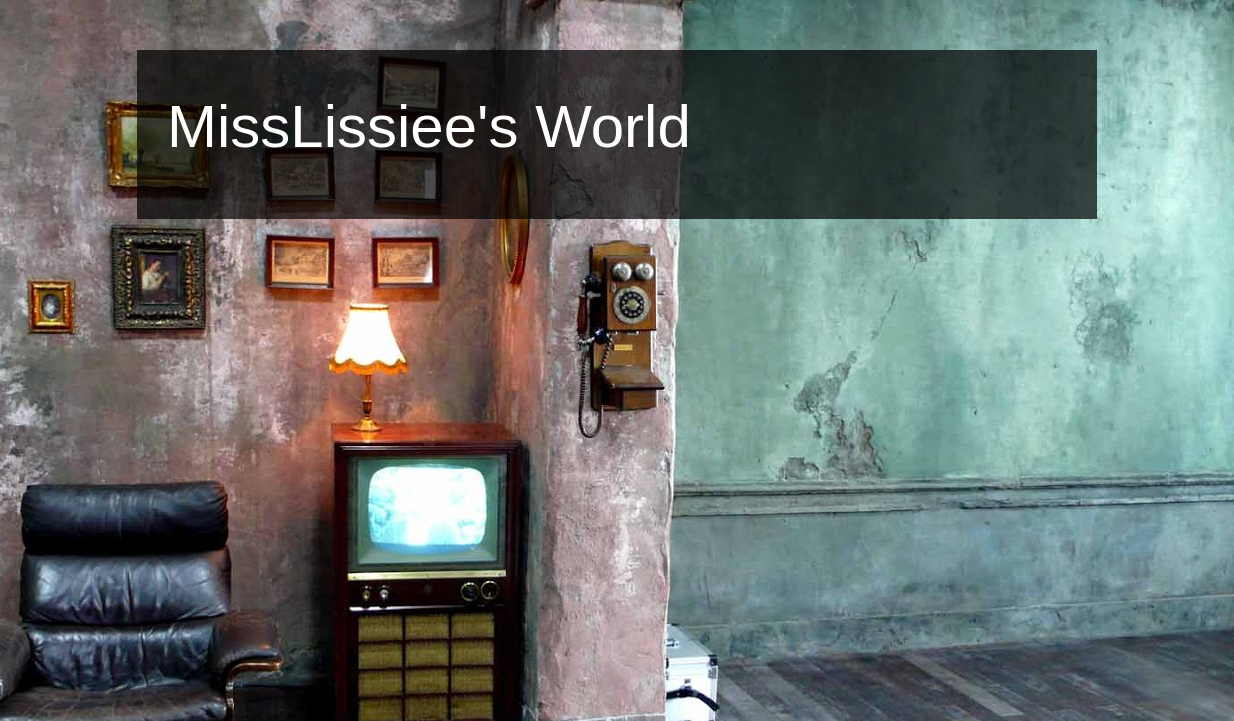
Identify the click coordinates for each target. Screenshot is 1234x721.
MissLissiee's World (429, 126)
